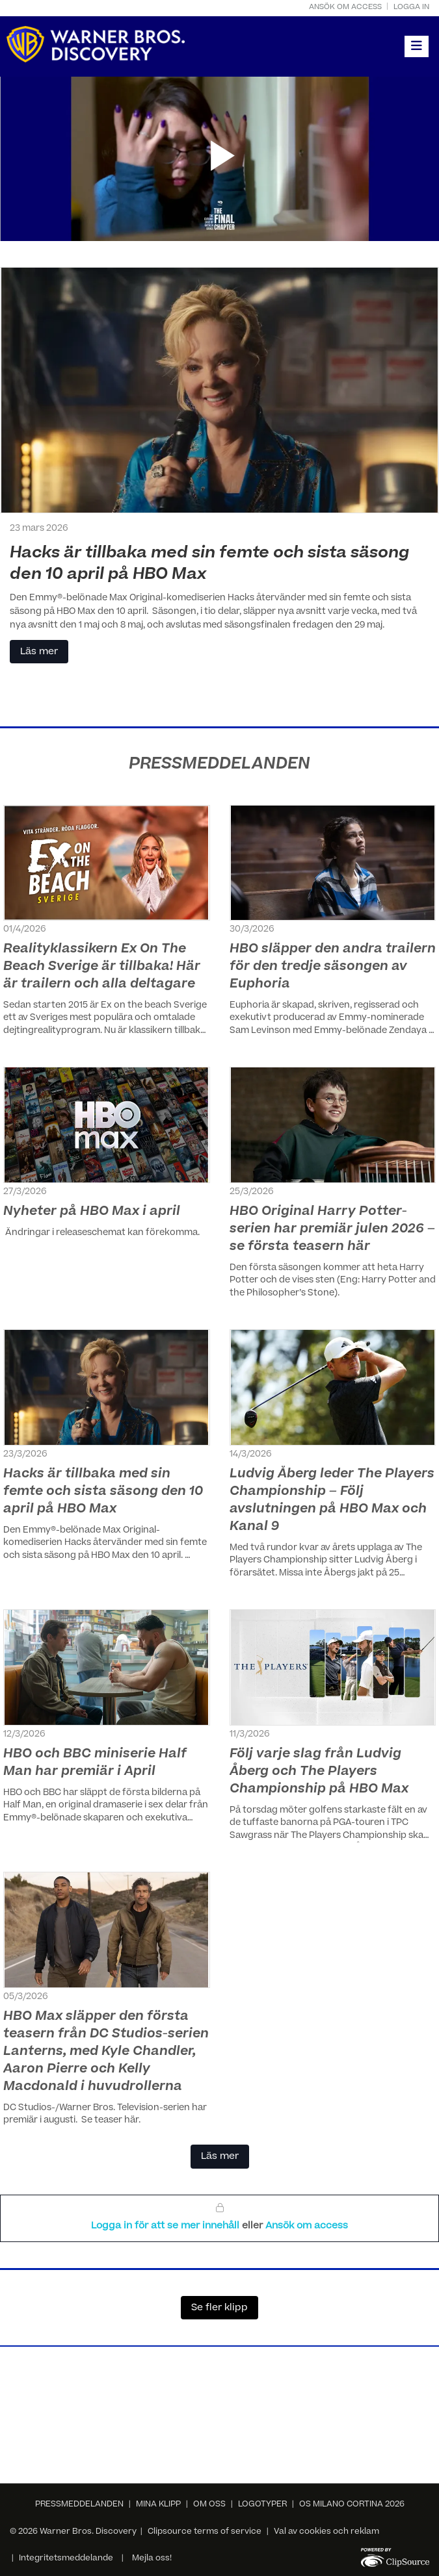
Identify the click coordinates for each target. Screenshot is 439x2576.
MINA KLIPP (158, 2504)
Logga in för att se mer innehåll (166, 2226)
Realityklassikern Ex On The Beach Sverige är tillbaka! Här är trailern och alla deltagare (101, 967)
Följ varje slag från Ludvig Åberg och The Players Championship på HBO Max (319, 1772)
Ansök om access (345, 7)
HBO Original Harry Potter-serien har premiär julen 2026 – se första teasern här (332, 1229)
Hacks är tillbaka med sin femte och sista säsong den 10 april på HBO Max (103, 1492)
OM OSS (209, 2504)
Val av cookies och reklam (326, 2532)
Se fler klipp (219, 2308)
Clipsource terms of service (205, 2532)
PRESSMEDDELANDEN (79, 2504)
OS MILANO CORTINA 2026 (352, 2504)
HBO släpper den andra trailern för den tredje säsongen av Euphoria (333, 967)
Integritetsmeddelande (66, 2558)
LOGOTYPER (262, 2504)
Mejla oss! (152, 2558)
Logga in (411, 7)
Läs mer (39, 652)
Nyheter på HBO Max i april (91, 1212)
